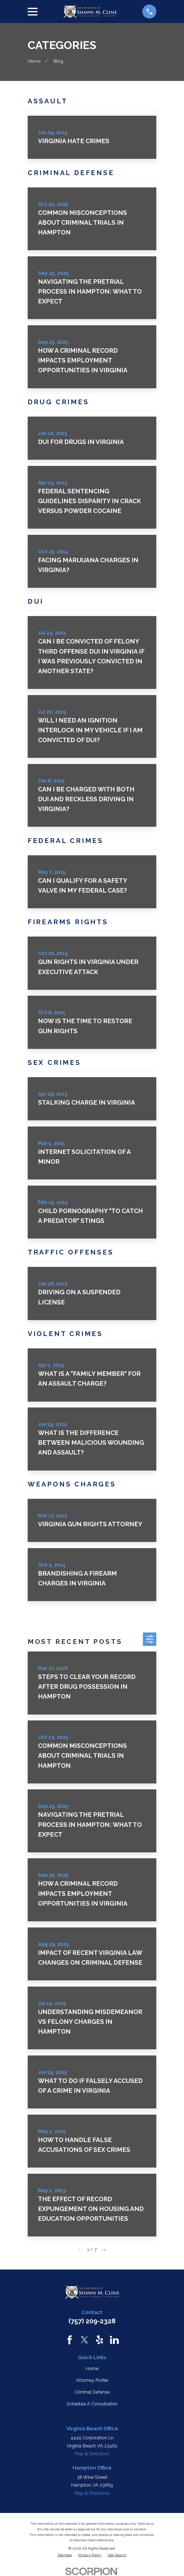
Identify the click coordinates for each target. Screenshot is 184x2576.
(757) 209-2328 (92, 2321)
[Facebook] (69, 2339)
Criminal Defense (92, 2392)
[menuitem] (65, 2555)
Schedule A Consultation (92, 2404)
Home (92, 2368)
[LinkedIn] (114, 2339)
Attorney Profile (92, 2380)
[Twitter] (84, 2339)
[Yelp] (99, 2339)
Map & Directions (92, 2453)
